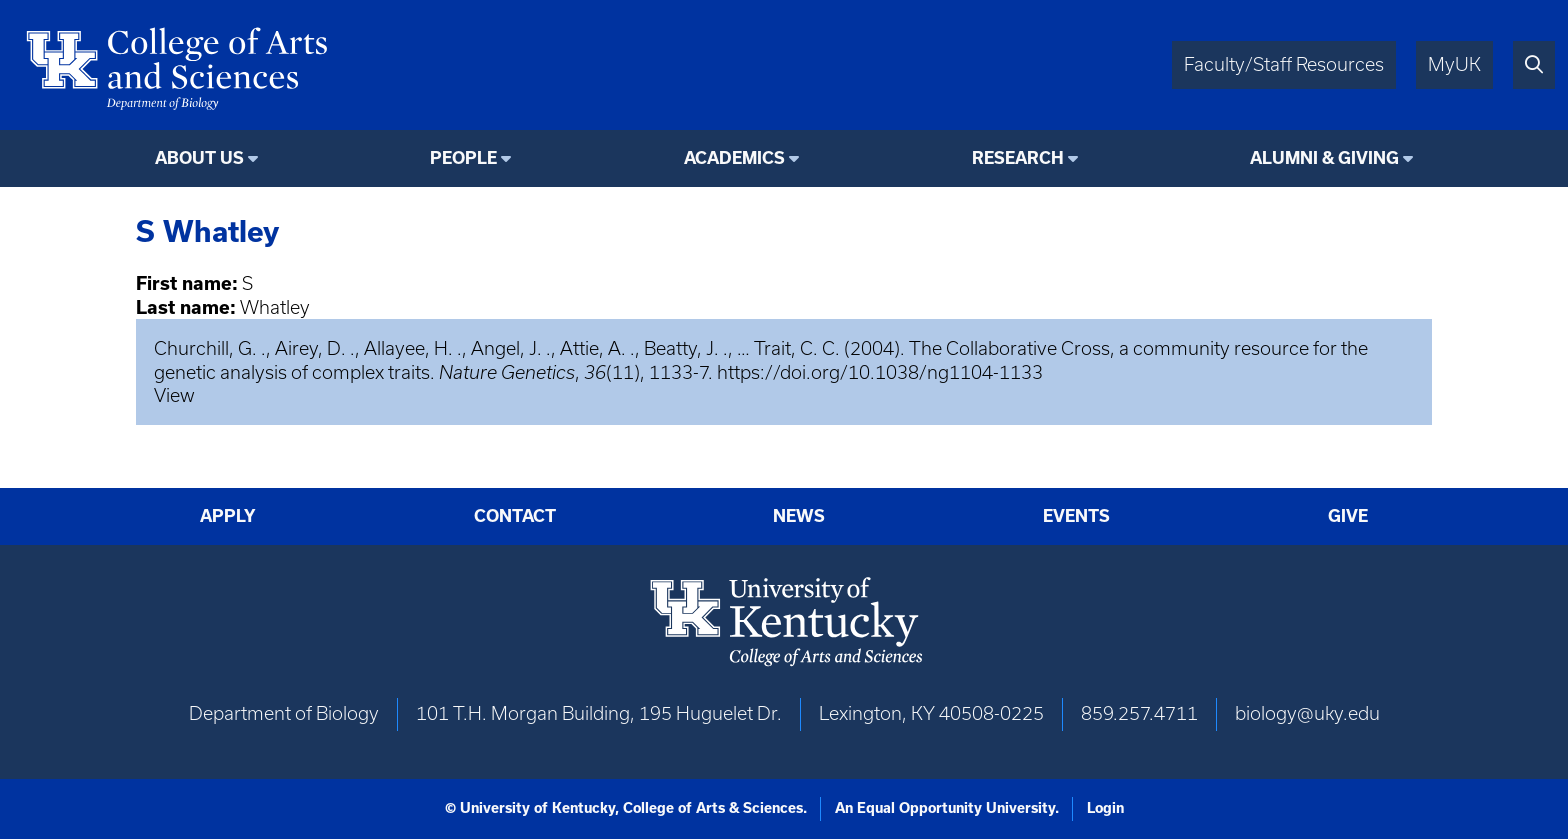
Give (1348, 516)
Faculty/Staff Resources (1284, 64)
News (799, 516)
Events (1076, 516)
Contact (515, 516)
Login (1105, 808)
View (174, 395)
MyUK (1454, 64)
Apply (228, 516)
